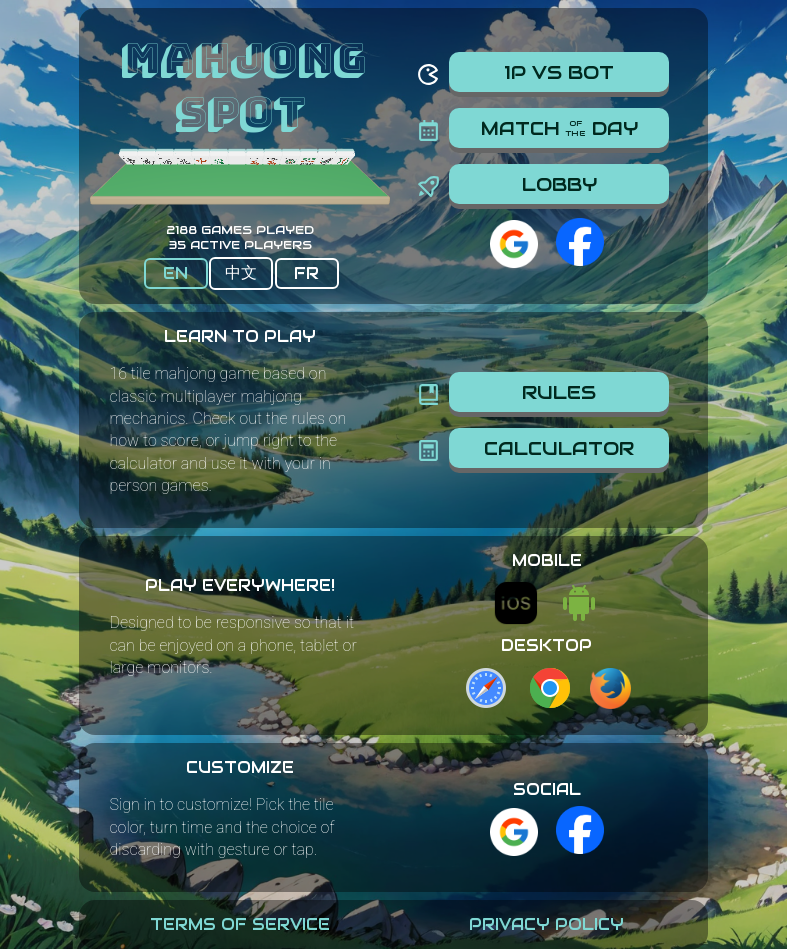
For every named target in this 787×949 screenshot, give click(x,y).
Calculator (559, 448)
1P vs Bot (559, 72)
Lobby (559, 184)
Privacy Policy (546, 924)
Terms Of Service (240, 924)
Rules (559, 392)
